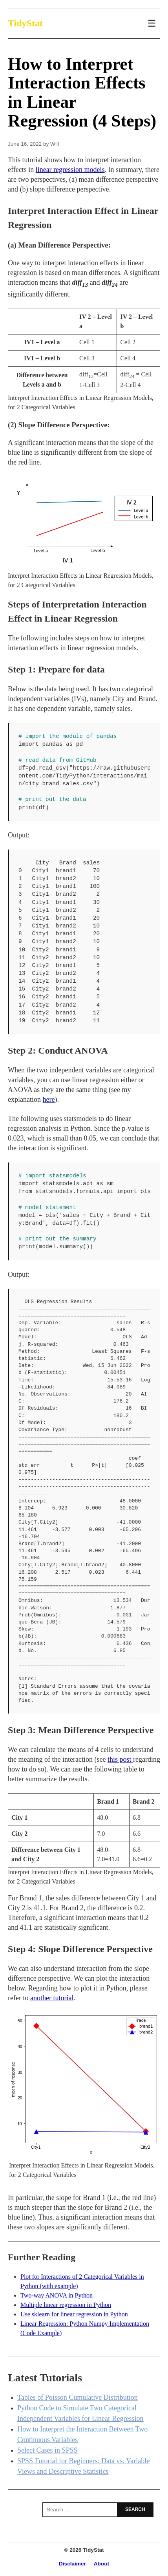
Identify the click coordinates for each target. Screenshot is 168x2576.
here (48, 1099)
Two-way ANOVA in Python (56, 2295)
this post (120, 1759)
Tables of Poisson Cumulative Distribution (77, 2397)
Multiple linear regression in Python (65, 2304)
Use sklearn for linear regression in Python (74, 2314)
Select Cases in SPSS (47, 2450)
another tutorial (51, 1998)
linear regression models (70, 170)
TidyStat (25, 23)
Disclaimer (72, 2564)
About (101, 2564)
